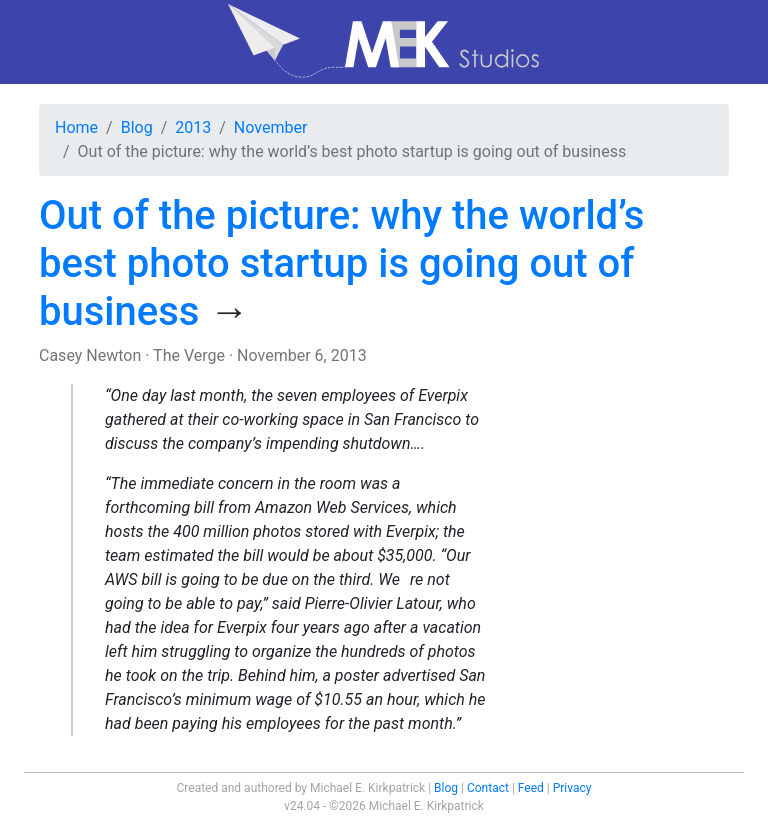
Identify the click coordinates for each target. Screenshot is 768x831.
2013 (193, 127)
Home (76, 127)
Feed (531, 788)
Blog (137, 127)
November (270, 127)
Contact (488, 788)
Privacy (572, 788)
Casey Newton (90, 355)
